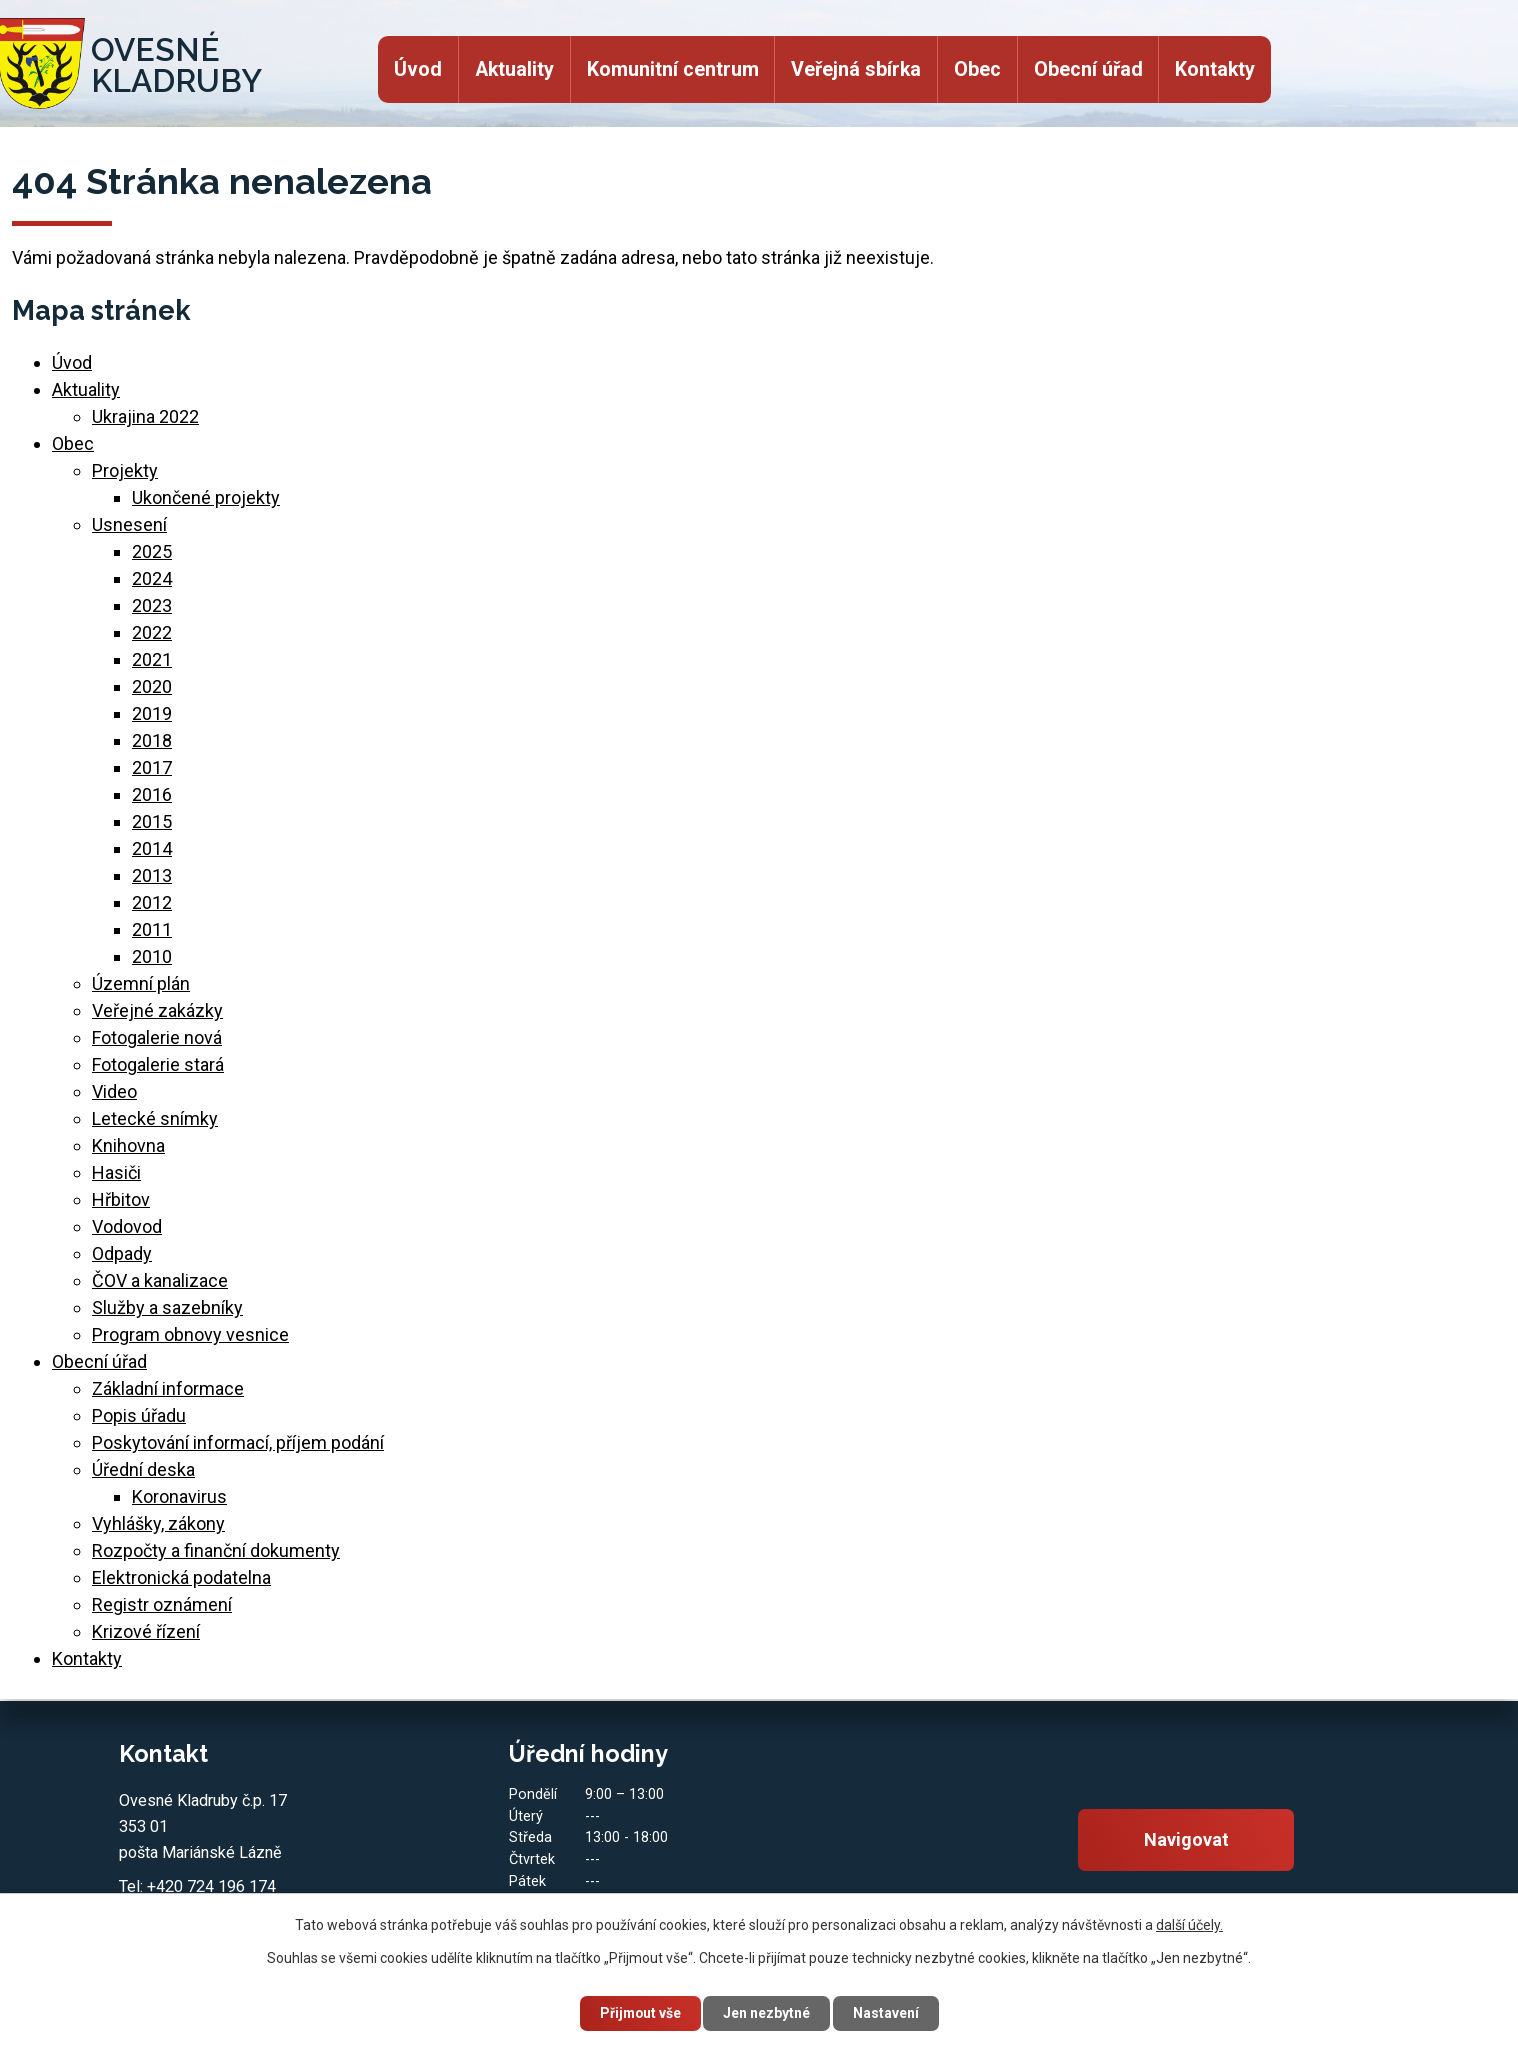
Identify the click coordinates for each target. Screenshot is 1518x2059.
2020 (152, 686)
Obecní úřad (1088, 69)
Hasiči (116, 1172)
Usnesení (129, 524)
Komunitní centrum (673, 69)
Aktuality (514, 69)
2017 (152, 767)
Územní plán (141, 983)
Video (114, 1091)
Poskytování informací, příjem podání (238, 1442)
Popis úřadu (139, 1415)
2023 (152, 605)
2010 (152, 956)
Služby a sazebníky (167, 1307)
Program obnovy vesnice (190, 1334)
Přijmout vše (637, 2013)
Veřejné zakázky (157, 1010)
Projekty (125, 470)
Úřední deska (143, 1469)
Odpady (122, 1253)
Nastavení (889, 2013)
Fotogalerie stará (158, 1064)
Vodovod (127, 1226)
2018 (152, 740)
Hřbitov (121, 1199)
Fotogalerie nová (157, 1037)
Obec (977, 69)
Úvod (418, 69)
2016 (152, 794)
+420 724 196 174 (211, 1886)
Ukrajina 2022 (145, 416)
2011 (152, 929)
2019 (152, 713)
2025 (152, 551)
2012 (152, 902)
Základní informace (168, 1388)
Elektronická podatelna (181, 1577)
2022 (152, 632)
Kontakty (1215, 69)
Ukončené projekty (206, 497)
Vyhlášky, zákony (158, 1523)
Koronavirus (179, 1496)
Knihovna (128, 1145)
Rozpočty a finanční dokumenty (216, 1550)
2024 (152, 578)
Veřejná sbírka (856, 69)
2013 (152, 875)
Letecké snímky (155, 1118)
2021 (152, 659)
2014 (152, 848)
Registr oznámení (162, 1604)
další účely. (1189, 1924)
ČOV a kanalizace (160, 1280)
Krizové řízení (146, 1631)
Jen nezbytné (767, 2013)
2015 (152, 821)
